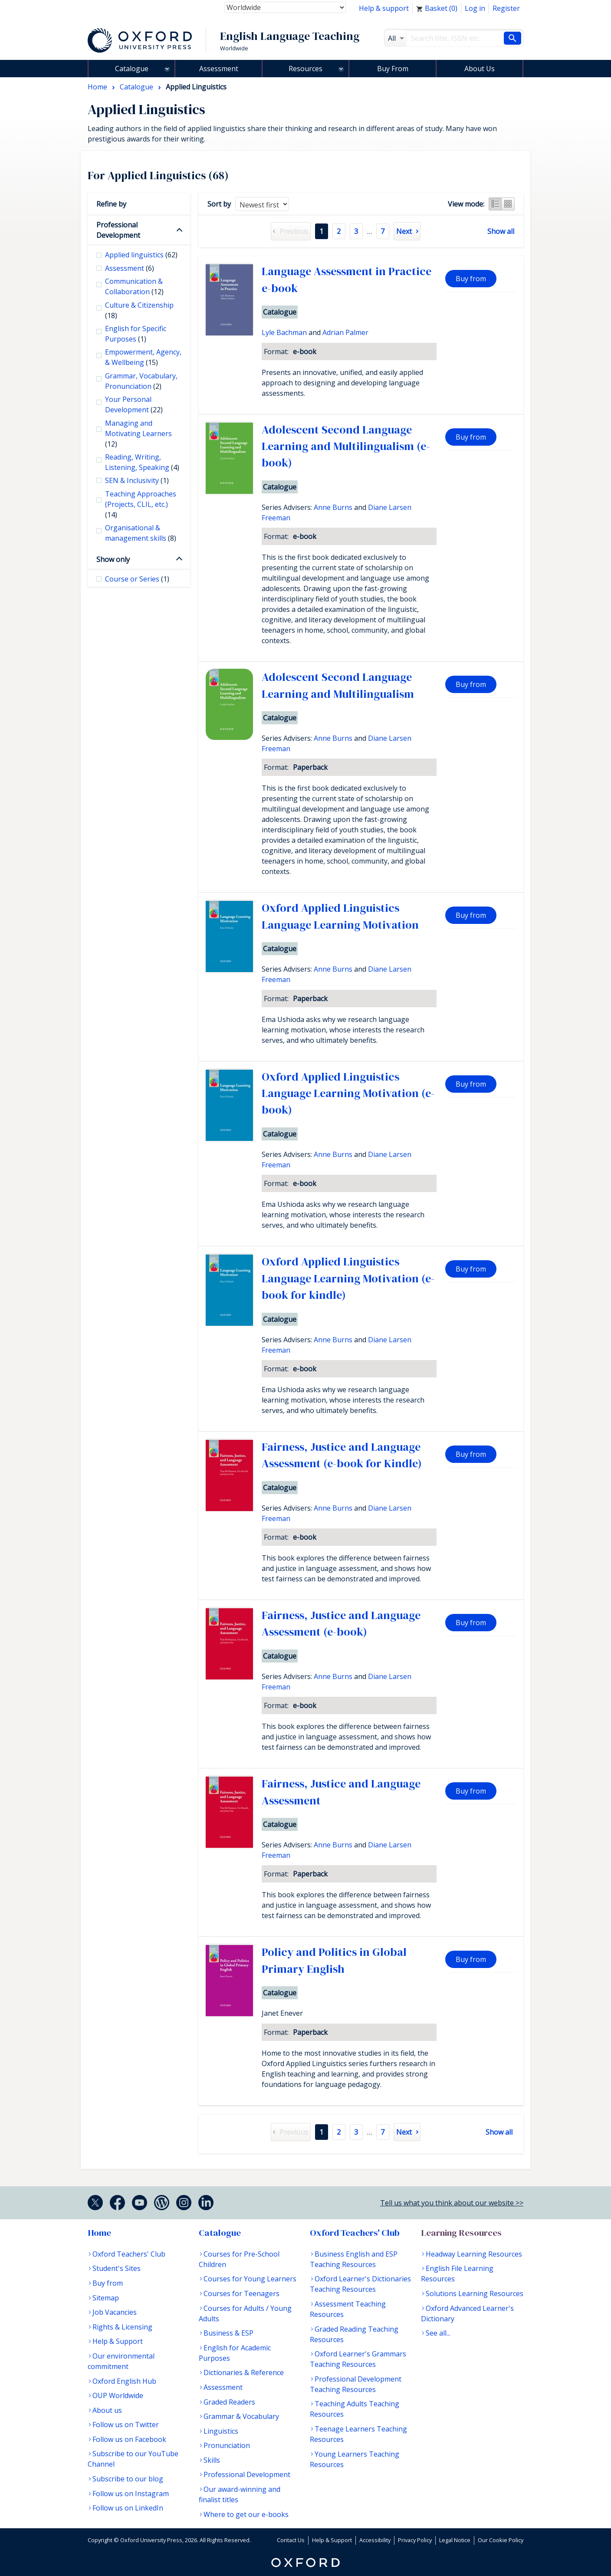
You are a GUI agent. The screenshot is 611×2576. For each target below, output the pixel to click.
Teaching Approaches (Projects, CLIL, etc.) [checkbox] (140, 504)
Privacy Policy (415, 2540)
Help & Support (117, 2341)
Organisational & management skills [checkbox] (140, 533)
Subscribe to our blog (127, 2479)
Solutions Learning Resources (474, 2293)
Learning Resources (461, 2233)
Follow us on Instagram (130, 2493)
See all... (438, 2333)
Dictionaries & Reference (244, 2372)
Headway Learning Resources (474, 2254)
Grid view (508, 203)
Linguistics (221, 2431)
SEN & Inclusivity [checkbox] (137, 480)
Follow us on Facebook (129, 2439)
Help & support (384, 8)
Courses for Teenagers (241, 2293)
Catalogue (131, 68)
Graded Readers (229, 2402)
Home (99, 2233)
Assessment (218, 68)
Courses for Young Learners (250, 2279)
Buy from (471, 278)
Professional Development (118, 230)
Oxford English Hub (124, 2381)
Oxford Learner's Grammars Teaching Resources (358, 2359)
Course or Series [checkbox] (137, 579)
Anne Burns (333, 507)
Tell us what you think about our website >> (451, 2203)
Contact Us (291, 2540)
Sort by (219, 204)
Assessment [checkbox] (129, 268)
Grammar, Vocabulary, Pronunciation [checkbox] (141, 381)
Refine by (111, 204)
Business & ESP (228, 2333)
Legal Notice (454, 2540)
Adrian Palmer (345, 332)
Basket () (436, 8)
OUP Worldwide (117, 2395)
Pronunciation (227, 2445)
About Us (479, 68)
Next (404, 231)
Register (506, 8)
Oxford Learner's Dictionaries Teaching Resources (360, 2284)
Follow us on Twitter (125, 2424)
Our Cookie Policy (500, 2540)
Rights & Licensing (122, 2327)
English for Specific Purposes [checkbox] (135, 334)
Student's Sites (116, 2268)
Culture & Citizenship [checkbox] (139, 310)
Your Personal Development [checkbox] (134, 404)
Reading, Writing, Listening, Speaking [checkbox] (142, 462)
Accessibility (375, 2540)
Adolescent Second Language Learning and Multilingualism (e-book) (346, 446)
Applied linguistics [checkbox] (141, 255)
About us (107, 2410)
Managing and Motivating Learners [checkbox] (138, 433)
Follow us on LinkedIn (127, 2508)
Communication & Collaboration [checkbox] (134, 286)
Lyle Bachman (284, 332)
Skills (212, 2460)
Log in (475, 8)
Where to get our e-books (246, 2514)
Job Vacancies (114, 2312)
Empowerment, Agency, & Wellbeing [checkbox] (143, 357)
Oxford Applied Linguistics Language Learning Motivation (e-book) (348, 1093)
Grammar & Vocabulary (241, 2416)
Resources (305, 68)
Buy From (392, 68)
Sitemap (105, 2298)
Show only (113, 559)
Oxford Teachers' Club (128, 2254)
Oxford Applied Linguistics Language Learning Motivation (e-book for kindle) (348, 1278)
